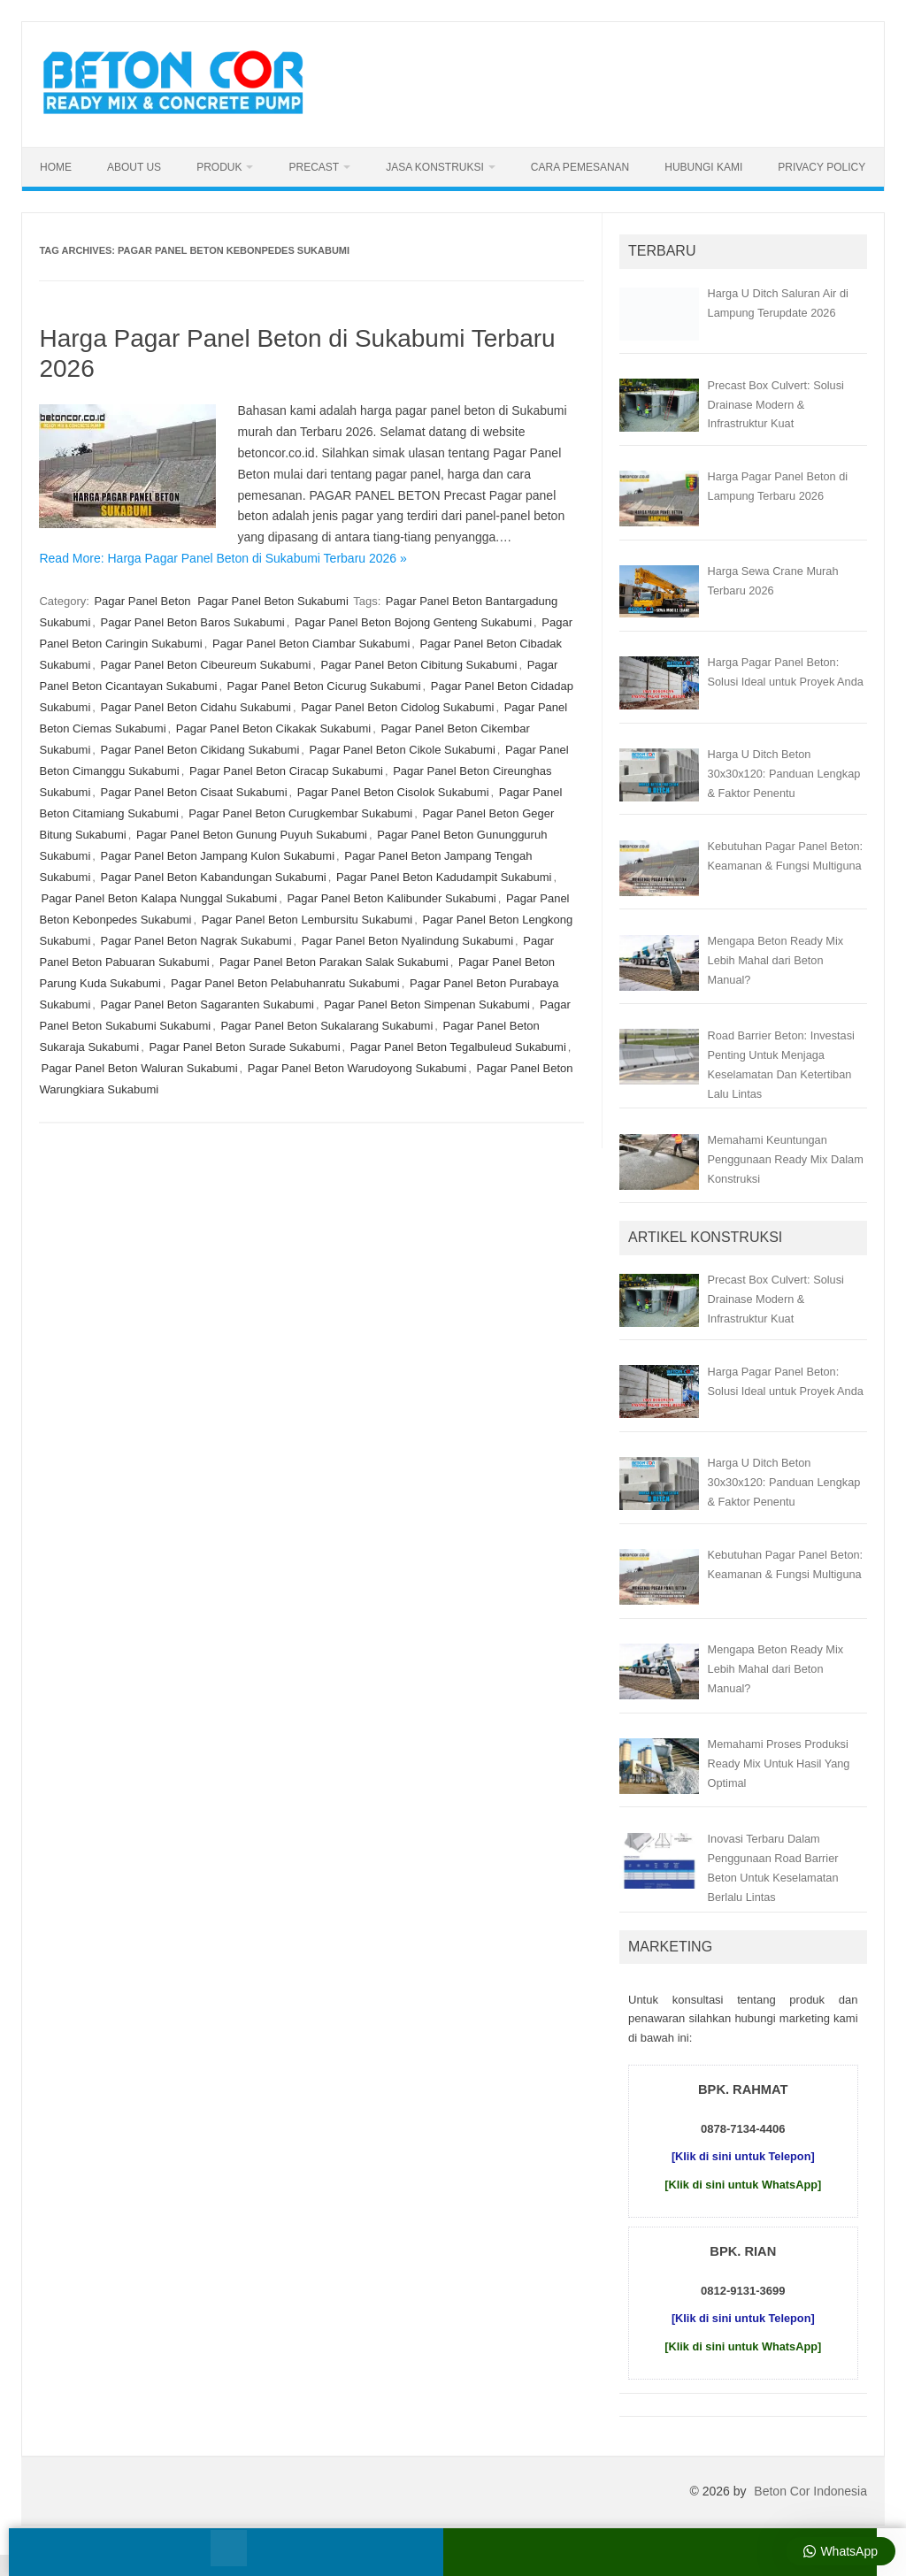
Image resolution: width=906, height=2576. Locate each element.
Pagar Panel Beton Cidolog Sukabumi (397, 707)
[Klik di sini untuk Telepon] (743, 2156)
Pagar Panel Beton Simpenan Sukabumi (427, 1004)
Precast (313, 167)
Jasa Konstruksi (435, 167)
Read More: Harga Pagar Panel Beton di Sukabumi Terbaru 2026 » (222, 558)
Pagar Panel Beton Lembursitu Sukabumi (307, 919)
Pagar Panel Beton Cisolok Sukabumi (393, 792)
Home (56, 167)
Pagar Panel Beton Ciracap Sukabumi (286, 771)
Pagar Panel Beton (142, 601)
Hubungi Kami (703, 167)
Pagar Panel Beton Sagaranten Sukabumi (207, 1004)
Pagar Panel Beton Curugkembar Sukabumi (300, 813)
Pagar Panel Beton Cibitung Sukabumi (419, 664)
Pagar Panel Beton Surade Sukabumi (244, 1047)
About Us (134, 167)
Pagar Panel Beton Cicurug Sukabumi (324, 686)
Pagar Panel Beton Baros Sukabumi (193, 622)
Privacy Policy (821, 167)
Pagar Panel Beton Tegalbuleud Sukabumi (458, 1047)
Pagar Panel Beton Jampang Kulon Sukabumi (218, 855)
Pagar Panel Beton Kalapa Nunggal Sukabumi (159, 898)
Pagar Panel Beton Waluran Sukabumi (139, 1068)
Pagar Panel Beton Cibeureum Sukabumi (206, 664)
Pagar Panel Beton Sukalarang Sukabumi (326, 1025)
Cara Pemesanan (580, 167)
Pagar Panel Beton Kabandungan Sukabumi (213, 877)
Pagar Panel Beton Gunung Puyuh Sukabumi (251, 834)
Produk (219, 167)
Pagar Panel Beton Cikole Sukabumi (402, 749)
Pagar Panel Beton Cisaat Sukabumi (194, 792)
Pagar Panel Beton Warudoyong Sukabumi (357, 1068)
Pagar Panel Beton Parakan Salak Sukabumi (334, 962)
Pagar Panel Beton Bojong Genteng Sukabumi (413, 622)
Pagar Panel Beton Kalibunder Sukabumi (391, 898)
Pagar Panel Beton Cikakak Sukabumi (273, 728)
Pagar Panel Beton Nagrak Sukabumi (196, 940)
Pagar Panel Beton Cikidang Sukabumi (200, 749)
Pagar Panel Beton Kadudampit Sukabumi (444, 877)
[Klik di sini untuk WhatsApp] (742, 2184)
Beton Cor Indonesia (810, 2491)
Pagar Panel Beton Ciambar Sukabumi (311, 643)
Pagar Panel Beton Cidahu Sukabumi (196, 707)
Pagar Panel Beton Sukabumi (273, 601)
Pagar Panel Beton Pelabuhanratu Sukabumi (285, 983)
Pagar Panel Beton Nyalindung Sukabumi (407, 940)
